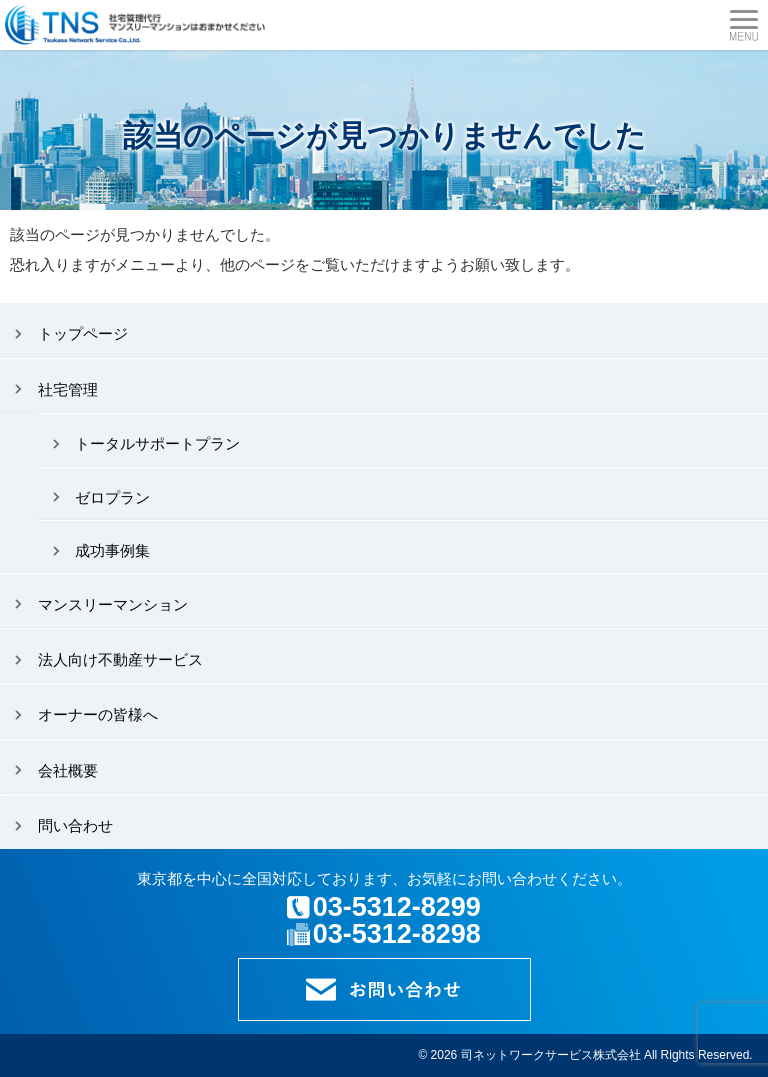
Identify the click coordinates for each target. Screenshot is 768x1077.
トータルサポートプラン (157, 443)
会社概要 (68, 770)
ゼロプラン (112, 497)
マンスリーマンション (113, 604)
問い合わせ (75, 825)
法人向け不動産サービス (120, 659)
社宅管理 (68, 389)
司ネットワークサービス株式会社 (551, 1055)
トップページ (83, 333)
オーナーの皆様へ (98, 714)
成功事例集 (112, 550)
